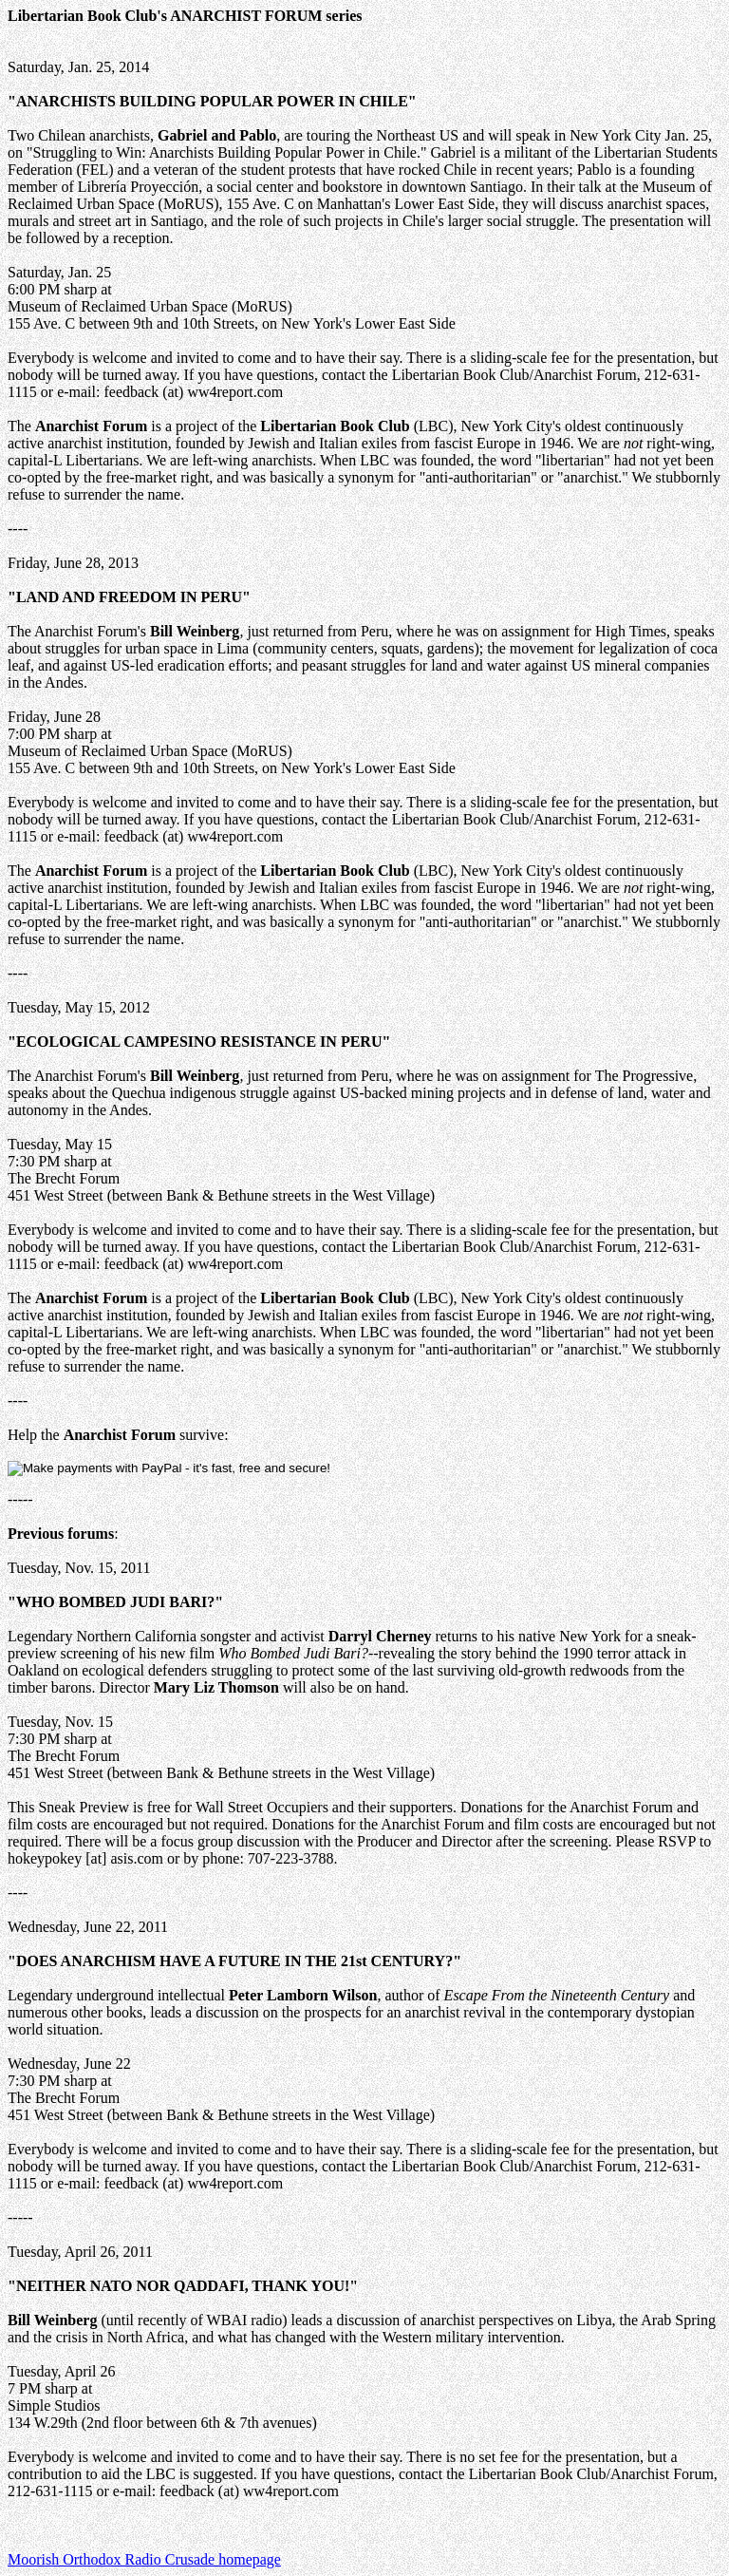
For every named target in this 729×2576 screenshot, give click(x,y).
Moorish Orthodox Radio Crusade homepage (144, 2559)
